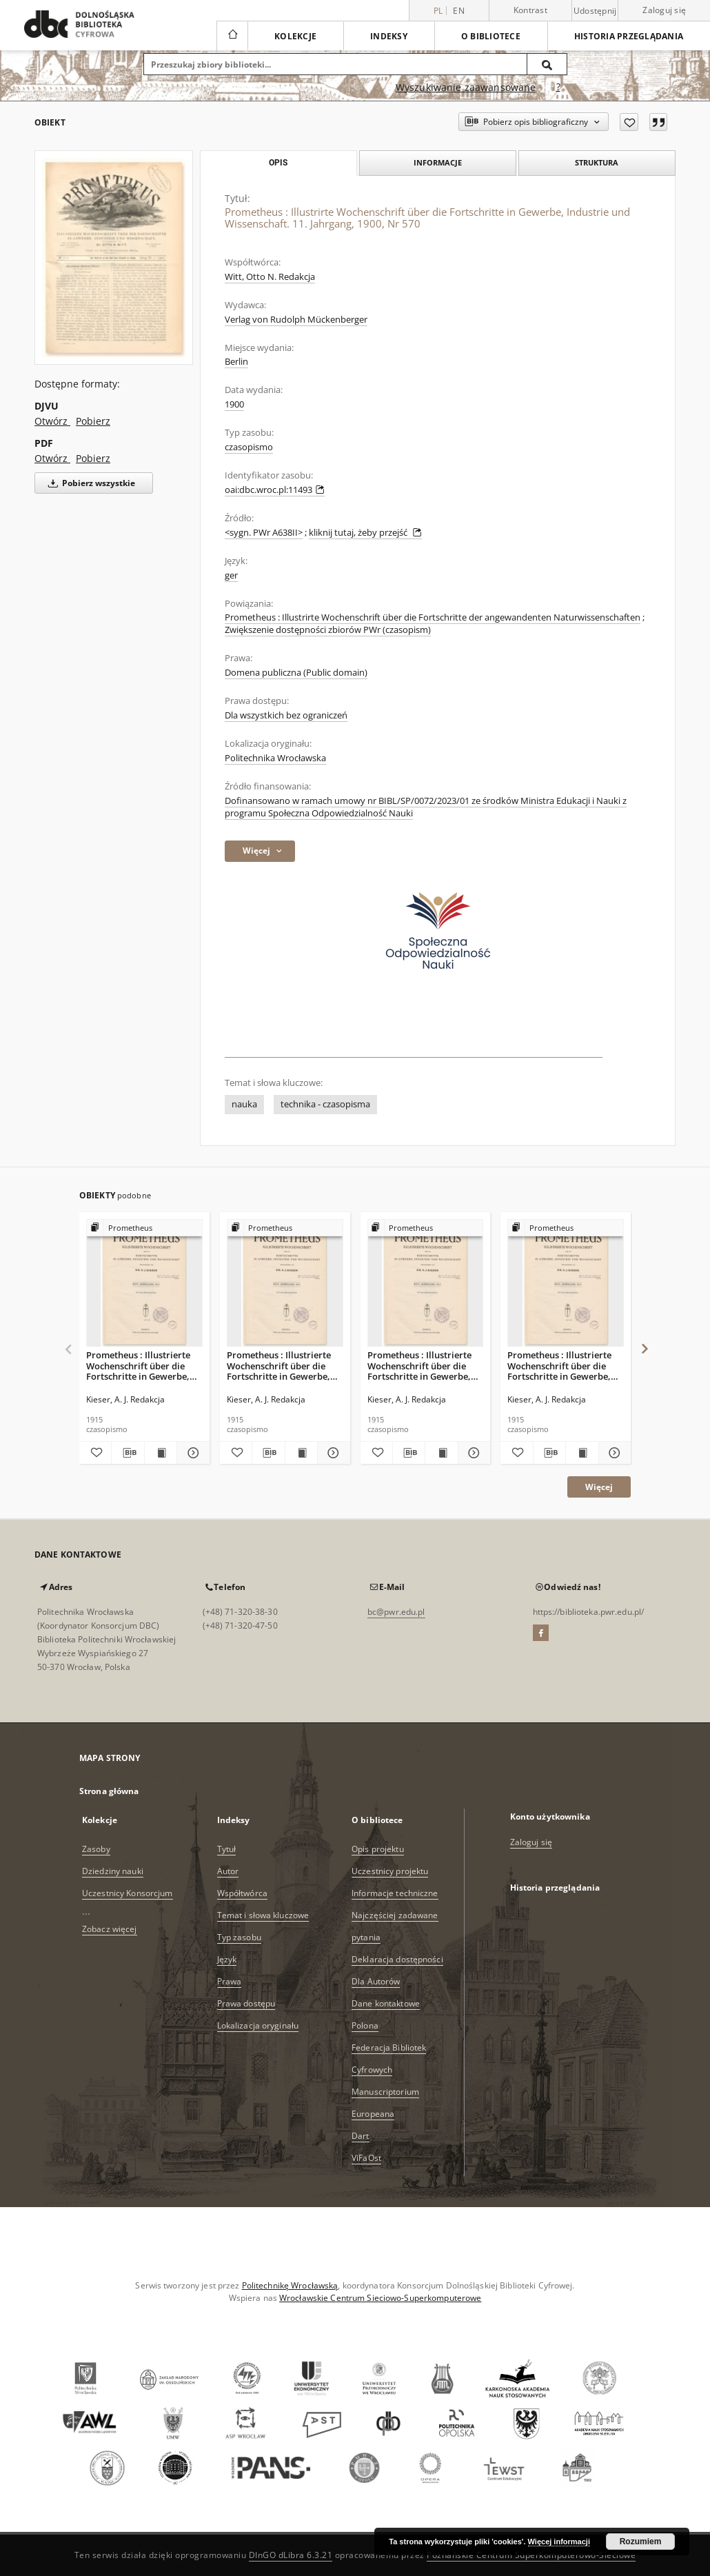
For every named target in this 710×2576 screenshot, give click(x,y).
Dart (360, 2136)
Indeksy (388, 36)
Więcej (599, 1487)
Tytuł (226, 1849)
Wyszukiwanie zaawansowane (466, 87)
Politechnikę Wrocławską (290, 2285)
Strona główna (109, 1791)
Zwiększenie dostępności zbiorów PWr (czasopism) (328, 630)
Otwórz (52, 420)
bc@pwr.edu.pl (396, 1612)
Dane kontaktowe (386, 2003)
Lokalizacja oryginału (258, 2025)
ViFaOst (366, 2158)
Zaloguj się (664, 10)
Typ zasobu (239, 1937)
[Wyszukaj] (547, 64)
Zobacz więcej (109, 1929)
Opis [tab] (278, 163)
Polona (365, 2025)
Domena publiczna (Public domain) (296, 672)
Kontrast (530, 10)
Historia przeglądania (628, 36)
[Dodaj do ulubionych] (629, 122)
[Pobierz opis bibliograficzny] (127, 1453)
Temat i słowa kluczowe (263, 1915)
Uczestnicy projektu (390, 1871)
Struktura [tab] (596, 162)
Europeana (373, 2114)
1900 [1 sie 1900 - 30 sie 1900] (234, 404)
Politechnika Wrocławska (275, 758)
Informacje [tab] (438, 162)
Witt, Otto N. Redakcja (270, 277)
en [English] (459, 10)
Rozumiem (641, 2541)
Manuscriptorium (385, 2091)
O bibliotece (490, 36)
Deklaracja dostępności (397, 1959)
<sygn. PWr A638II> (264, 533)
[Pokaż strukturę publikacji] (144, 1228)
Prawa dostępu (246, 2003)
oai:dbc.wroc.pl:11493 (275, 490)
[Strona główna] (231, 36)
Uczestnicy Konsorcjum (127, 1893)
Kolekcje (295, 36)
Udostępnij (595, 11)
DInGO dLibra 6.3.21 (291, 2555)
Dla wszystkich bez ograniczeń (286, 715)
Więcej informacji (559, 2541)
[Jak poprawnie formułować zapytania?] (558, 87)
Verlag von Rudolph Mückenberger (296, 319)
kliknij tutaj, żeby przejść (365, 533)
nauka (244, 1104)
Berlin (236, 362)
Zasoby (96, 1849)
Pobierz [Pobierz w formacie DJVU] (93, 420)
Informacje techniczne (395, 1893)
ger (231, 575)
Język (227, 1959)
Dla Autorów (376, 1981)
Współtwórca (242, 1893)
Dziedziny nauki (112, 1871)
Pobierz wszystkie (89, 483)
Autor (228, 1871)
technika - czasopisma (325, 1104)
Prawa (229, 1981)
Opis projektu (378, 1849)
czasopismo (249, 447)
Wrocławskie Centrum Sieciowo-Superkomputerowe (380, 2298)
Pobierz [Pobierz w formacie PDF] (93, 458)
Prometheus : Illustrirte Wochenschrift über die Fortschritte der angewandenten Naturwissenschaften (432, 617)
